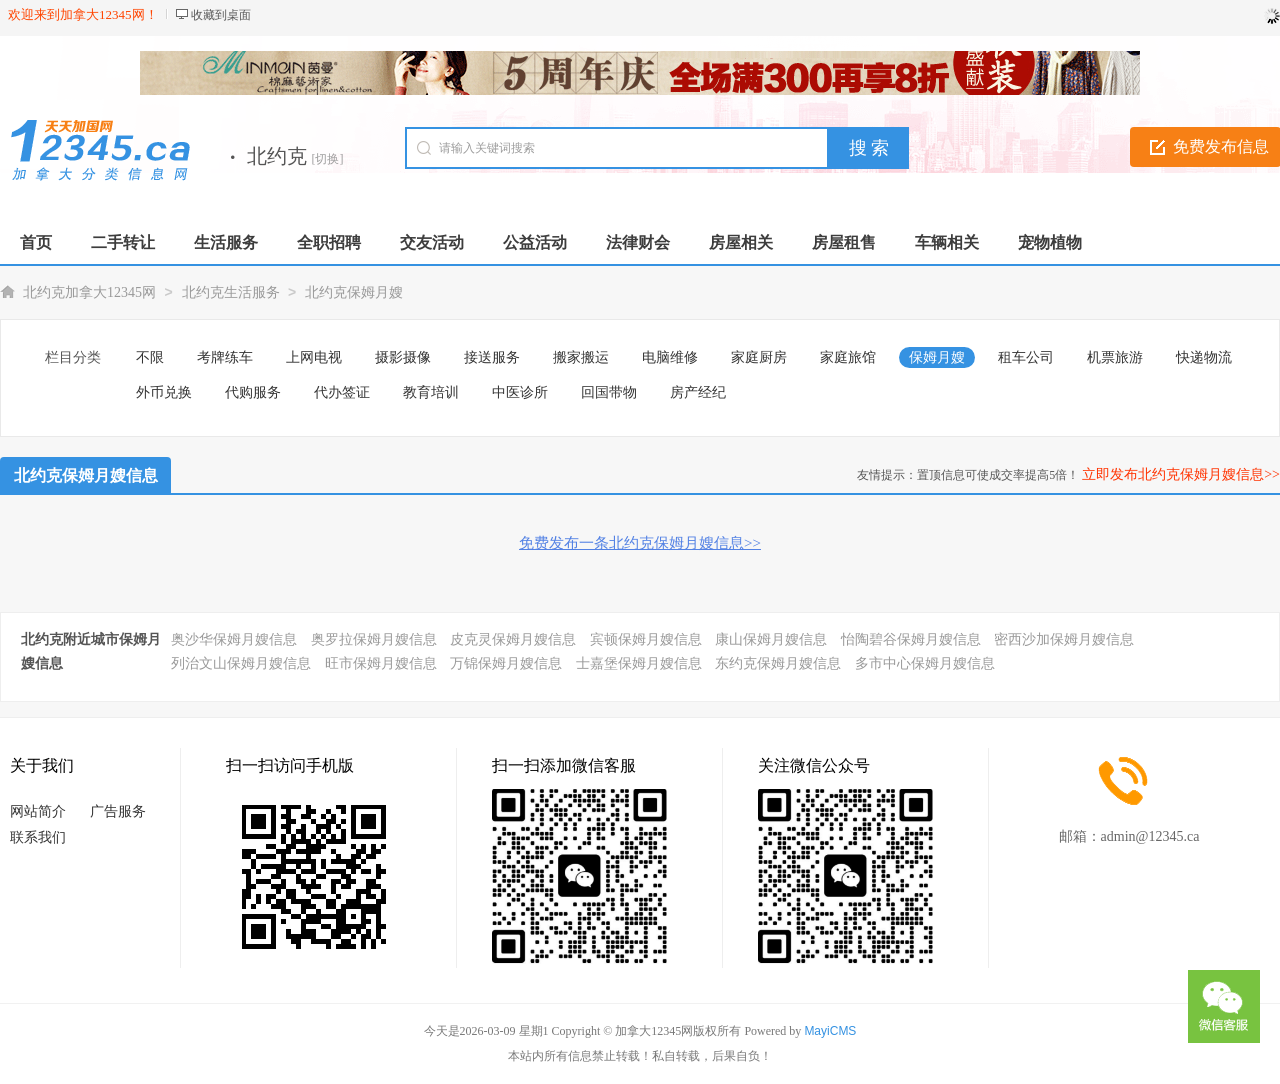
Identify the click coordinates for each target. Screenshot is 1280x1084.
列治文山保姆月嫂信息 (241, 663)
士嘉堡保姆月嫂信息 (639, 663)
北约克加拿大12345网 (89, 292)
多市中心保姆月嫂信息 (925, 663)
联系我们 (38, 837)
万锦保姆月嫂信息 (506, 663)
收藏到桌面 (221, 15)
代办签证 (342, 392)
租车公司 (1026, 357)
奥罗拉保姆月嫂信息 (374, 639)
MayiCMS (830, 1031)
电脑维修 (670, 357)
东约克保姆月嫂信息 (778, 663)
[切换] (328, 159)
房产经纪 (698, 392)
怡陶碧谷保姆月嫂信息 (911, 639)
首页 (36, 242)
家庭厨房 (759, 357)
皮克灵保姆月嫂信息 (513, 639)
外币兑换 (164, 392)
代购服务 (253, 392)
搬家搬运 (581, 357)
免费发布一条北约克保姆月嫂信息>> (640, 543)
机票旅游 (1115, 357)
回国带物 (609, 392)
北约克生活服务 (231, 292)
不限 (150, 357)
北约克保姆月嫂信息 (86, 475)
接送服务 (492, 357)
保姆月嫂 (937, 357)
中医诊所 (520, 392)
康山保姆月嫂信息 (771, 639)
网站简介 (38, 811)
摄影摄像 (403, 357)
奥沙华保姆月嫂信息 (234, 639)
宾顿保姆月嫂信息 (646, 639)
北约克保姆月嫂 (354, 292)
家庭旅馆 (848, 357)
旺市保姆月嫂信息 (381, 663)
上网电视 (314, 357)
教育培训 (431, 392)
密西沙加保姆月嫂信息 (1064, 639)
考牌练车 (225, 357)
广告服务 (118, 811)
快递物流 (1204, 357)
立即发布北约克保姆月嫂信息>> (1181, 474)
